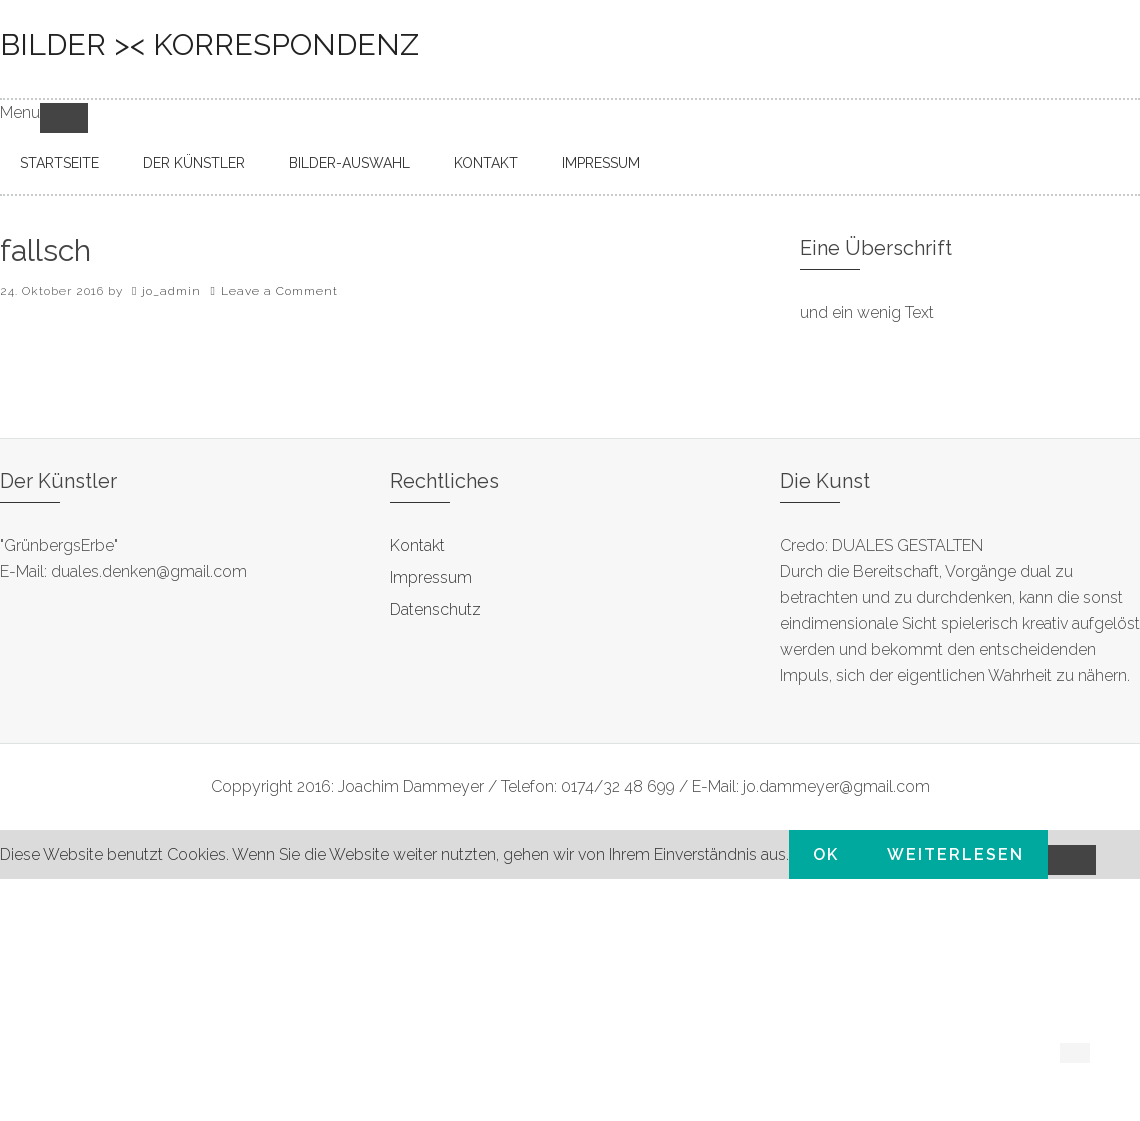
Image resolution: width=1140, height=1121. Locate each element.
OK (826, 854)
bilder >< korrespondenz (209, 44)
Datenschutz (435, 609)
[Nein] (1072, 860)
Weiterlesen (955, 854)
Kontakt (417, 545)
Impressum (431, 577)
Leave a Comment (279, 291)
